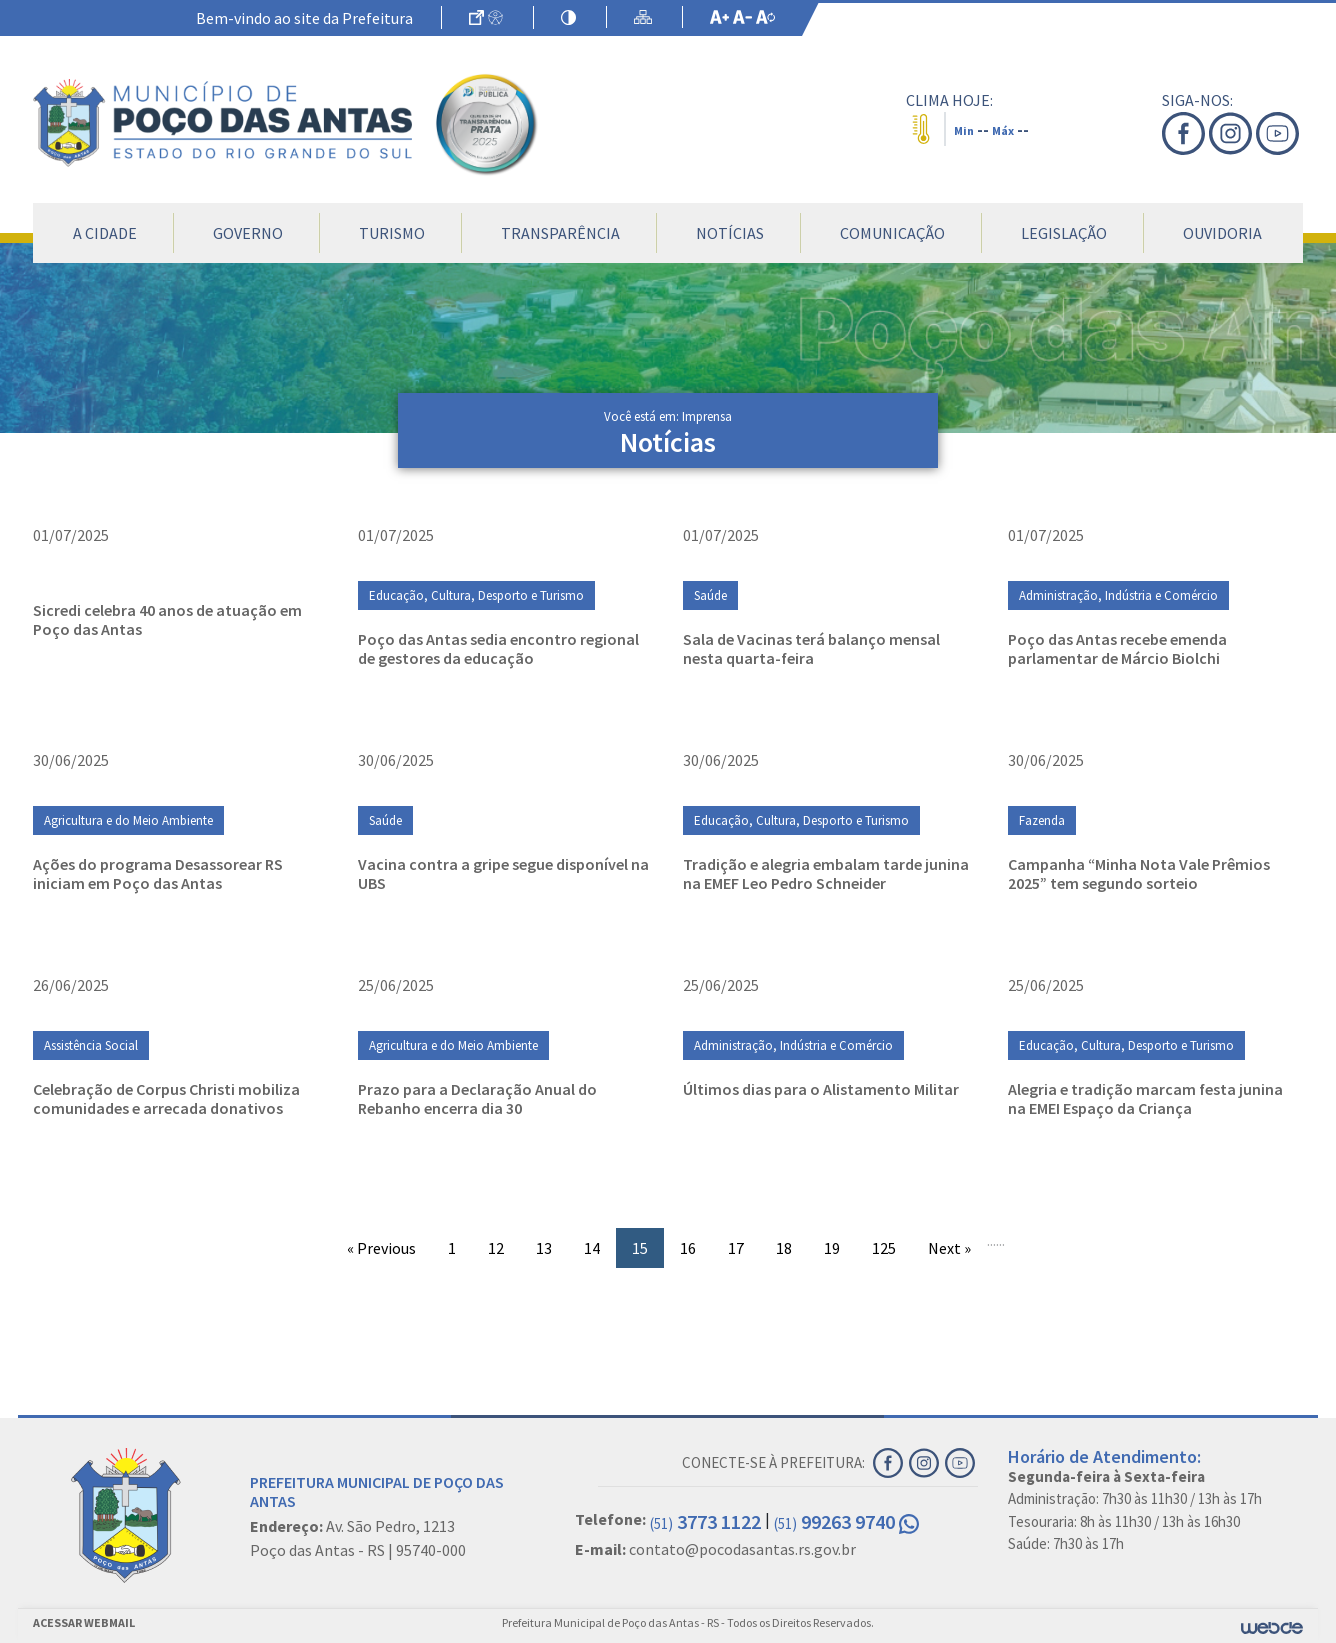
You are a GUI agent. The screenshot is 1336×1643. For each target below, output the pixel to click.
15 (640, 1248)
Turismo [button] (392, 233)
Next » (949, 1248)
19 (832, 1248)
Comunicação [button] (892, 233)
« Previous (381, 1248)
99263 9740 (846, 1521)
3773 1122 (705, 1521)
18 (784, 1248)
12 (496, 1248)
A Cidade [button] (105, 233)
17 (736, 1248)
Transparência (560, 233)
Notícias (730, 233)
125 (884, 1248)
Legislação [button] (1064, 233)
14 (592, 1248)
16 (688, 1248)
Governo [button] (248, 233)
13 (544, 1248)
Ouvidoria (1222, 233)
